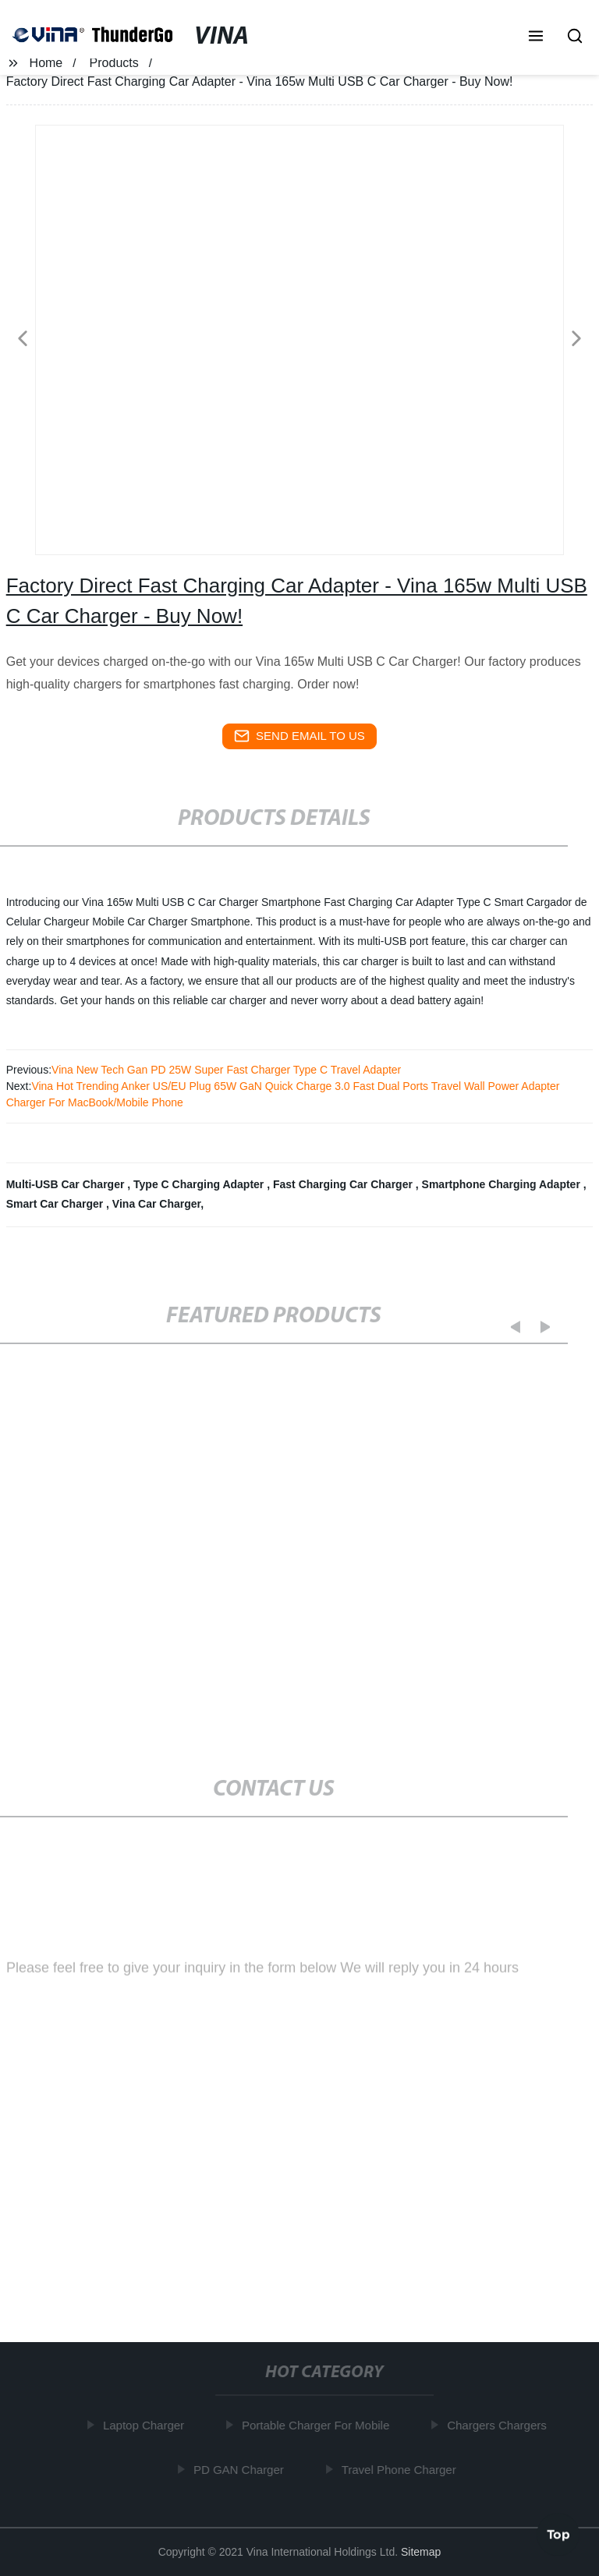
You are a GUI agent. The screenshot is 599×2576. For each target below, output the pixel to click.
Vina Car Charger (156, 1204)
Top (558, 2535)
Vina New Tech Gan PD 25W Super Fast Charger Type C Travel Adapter (226, 1069)
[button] (536, 37)
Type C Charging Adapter (200, 1184)
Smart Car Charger (56, 1204)
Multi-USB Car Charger (67, 1184)
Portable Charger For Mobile (319, 2425)
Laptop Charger (147, 2425)
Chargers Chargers (501, 2425)
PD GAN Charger (242, 2468)
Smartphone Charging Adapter (502, 1184)
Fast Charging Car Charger (344, 1184)
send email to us (299, 736)
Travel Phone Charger (403, 2468)
